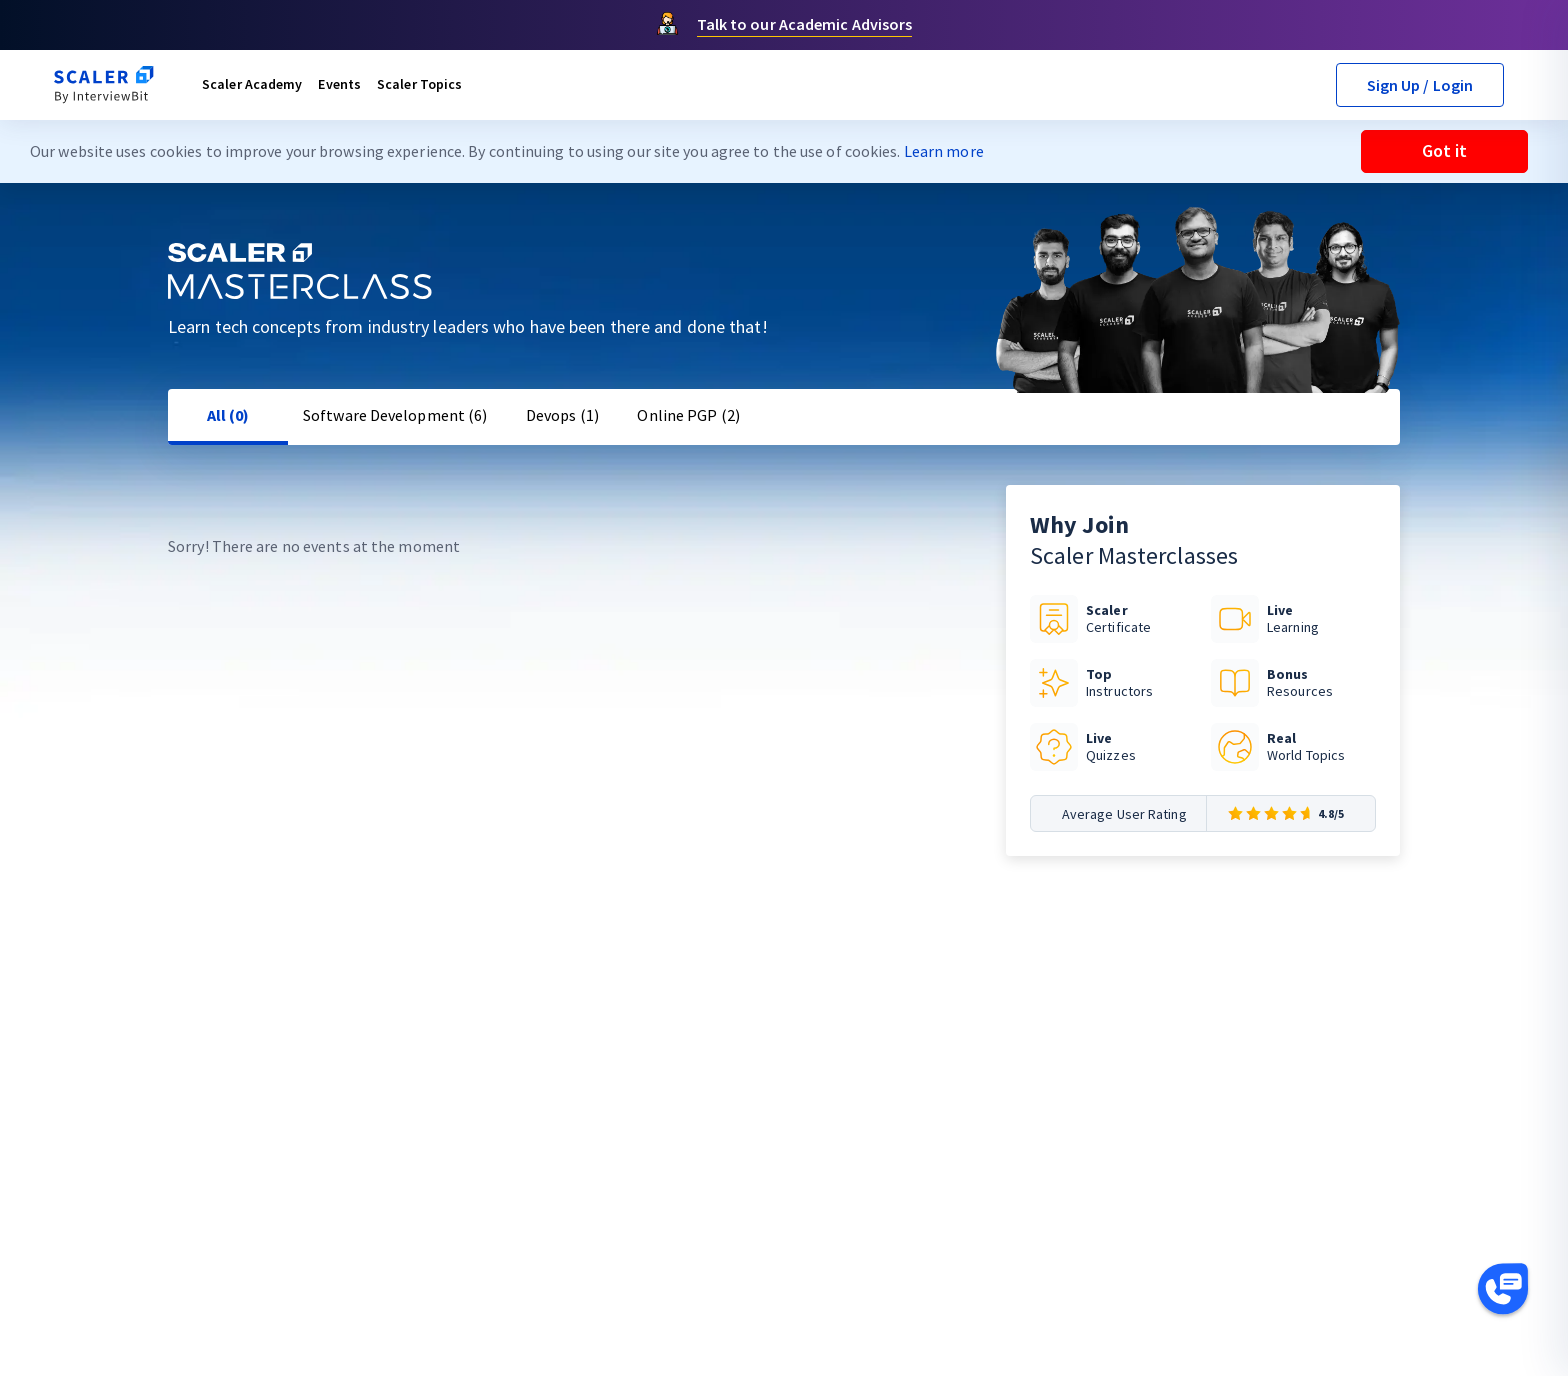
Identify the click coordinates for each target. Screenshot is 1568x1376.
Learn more (944, 151)
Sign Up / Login (1420, 85)
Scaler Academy (252, 84)
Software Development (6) (395, 415)
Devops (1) (562, 415)
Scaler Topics (419, 84)
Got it (1444, 150)
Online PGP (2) (688, 415)
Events (339, 84)
